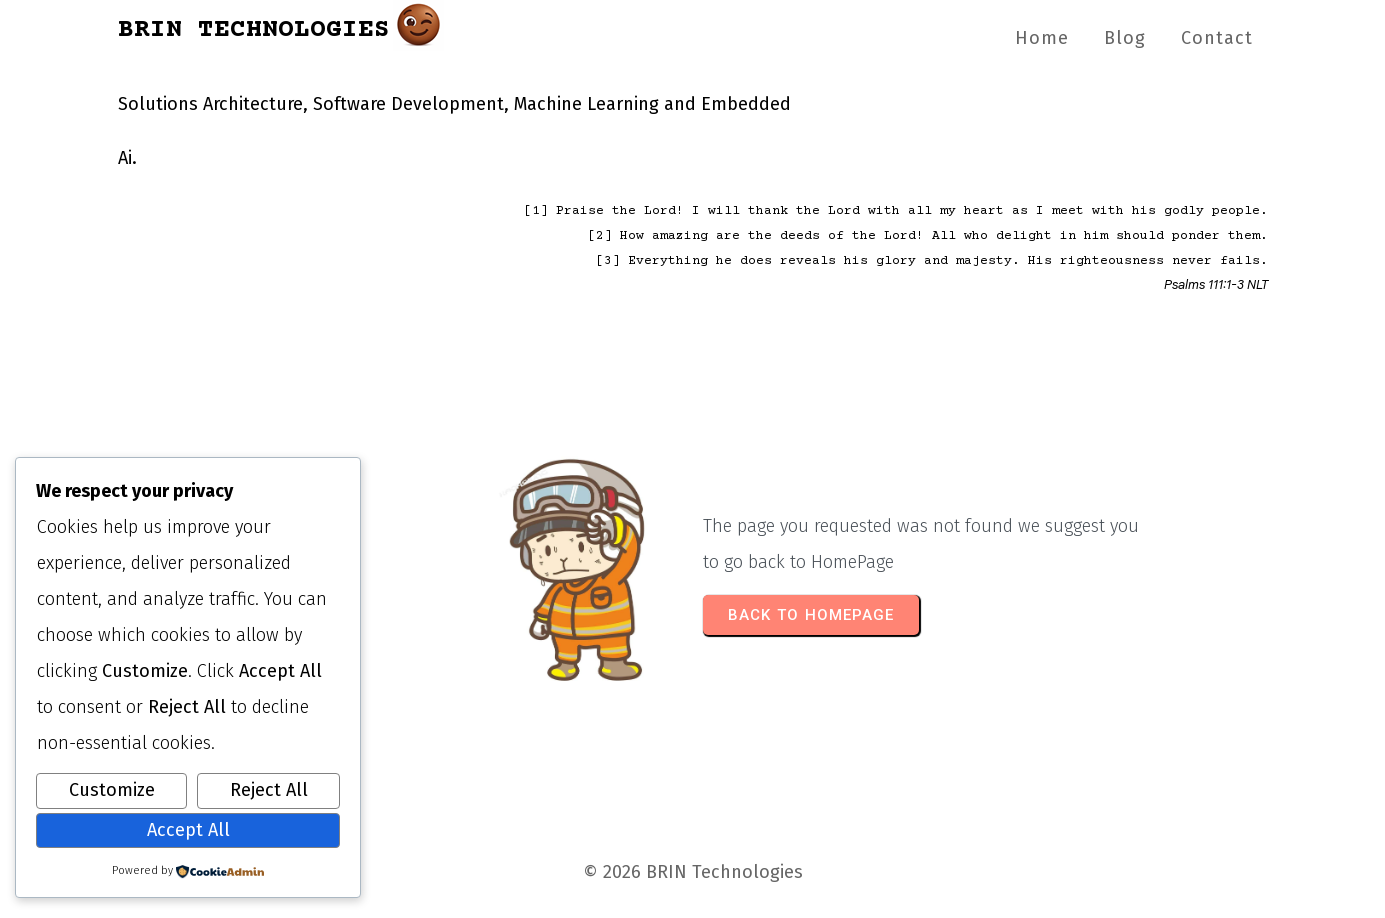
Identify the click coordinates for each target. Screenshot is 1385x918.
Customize (112, 790)
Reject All (269, 790)
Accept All (188, 830)
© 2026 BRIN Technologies (693, 872)
